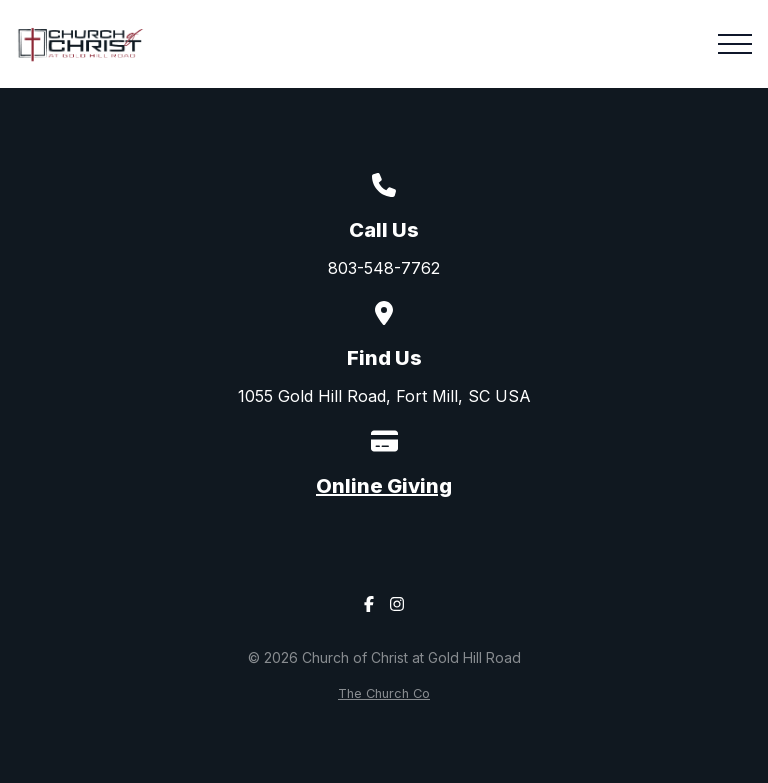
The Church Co (384, 693)
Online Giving (384, 486)
